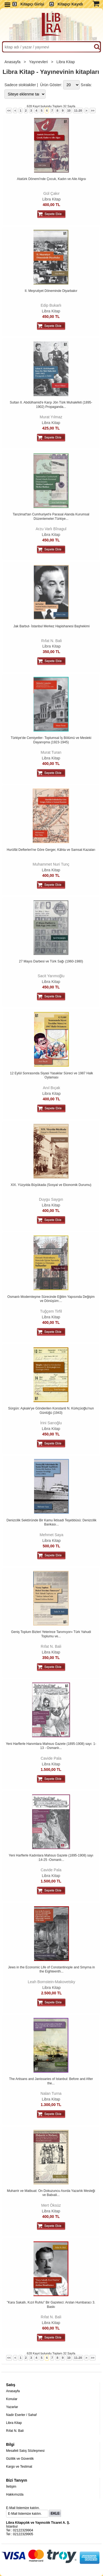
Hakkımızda (14, 2494)
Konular (11, 2399)
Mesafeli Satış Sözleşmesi (25, 2451)
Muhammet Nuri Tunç (51, 864)
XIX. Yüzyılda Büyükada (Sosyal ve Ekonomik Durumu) (51, 1185)
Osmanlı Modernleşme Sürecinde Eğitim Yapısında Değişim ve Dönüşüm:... (51, 1299)
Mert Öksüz (51, 2205)
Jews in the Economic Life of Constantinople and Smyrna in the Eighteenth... (51, 1969)
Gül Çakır (51, 193)
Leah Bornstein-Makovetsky (51, 1982)
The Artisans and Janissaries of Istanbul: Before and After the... (51, 2081)
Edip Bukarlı (51, 305)
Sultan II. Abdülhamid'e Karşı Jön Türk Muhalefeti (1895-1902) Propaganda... (51, 405)
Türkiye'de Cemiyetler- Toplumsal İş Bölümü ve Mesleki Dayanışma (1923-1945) (51, 740)
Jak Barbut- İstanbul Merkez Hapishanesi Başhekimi (51, 626)
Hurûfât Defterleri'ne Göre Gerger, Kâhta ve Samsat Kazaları (51, 850)
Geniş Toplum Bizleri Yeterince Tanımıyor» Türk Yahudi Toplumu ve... (51, 1634)
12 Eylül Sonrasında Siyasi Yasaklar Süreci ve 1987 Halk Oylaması (51, 1075)
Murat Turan (51, 752)
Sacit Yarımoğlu (51, 976)
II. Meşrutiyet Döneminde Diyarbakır (51, 291)
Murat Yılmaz (51, 417)
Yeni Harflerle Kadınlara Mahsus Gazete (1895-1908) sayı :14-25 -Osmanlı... (51, 1857)
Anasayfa (12, 62)
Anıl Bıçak (51, 1088)
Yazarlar (12, 2407)
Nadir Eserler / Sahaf (21, 2415)
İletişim (11, 2486)
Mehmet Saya (51, 1535)
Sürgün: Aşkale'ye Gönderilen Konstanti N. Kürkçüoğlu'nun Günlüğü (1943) (51, 1410)
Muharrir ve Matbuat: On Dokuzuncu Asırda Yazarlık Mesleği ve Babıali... (51, 2193)
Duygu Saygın (51, 1199)
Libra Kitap (66, 62)
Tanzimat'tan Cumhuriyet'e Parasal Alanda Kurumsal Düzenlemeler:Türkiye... (51, 516)
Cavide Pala (51, 1758)
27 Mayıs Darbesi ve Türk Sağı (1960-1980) (51, 961)
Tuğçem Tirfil (51, 1311)
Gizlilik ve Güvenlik (20, 2459)
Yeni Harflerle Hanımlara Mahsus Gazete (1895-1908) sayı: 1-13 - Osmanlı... (51, 1746)
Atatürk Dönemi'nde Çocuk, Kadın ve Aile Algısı (51, 179)
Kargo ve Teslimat (19, 2466)
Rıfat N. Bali (51, 641)
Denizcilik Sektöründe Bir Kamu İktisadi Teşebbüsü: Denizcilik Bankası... (51, 1522)
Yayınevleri (39, 62)
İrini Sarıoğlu (51, 1423)
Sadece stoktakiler (20, 85)
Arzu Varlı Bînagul (51, 529)
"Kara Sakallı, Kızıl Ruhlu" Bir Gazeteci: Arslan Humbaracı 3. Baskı (51, 2305)
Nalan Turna (51, 2093)
